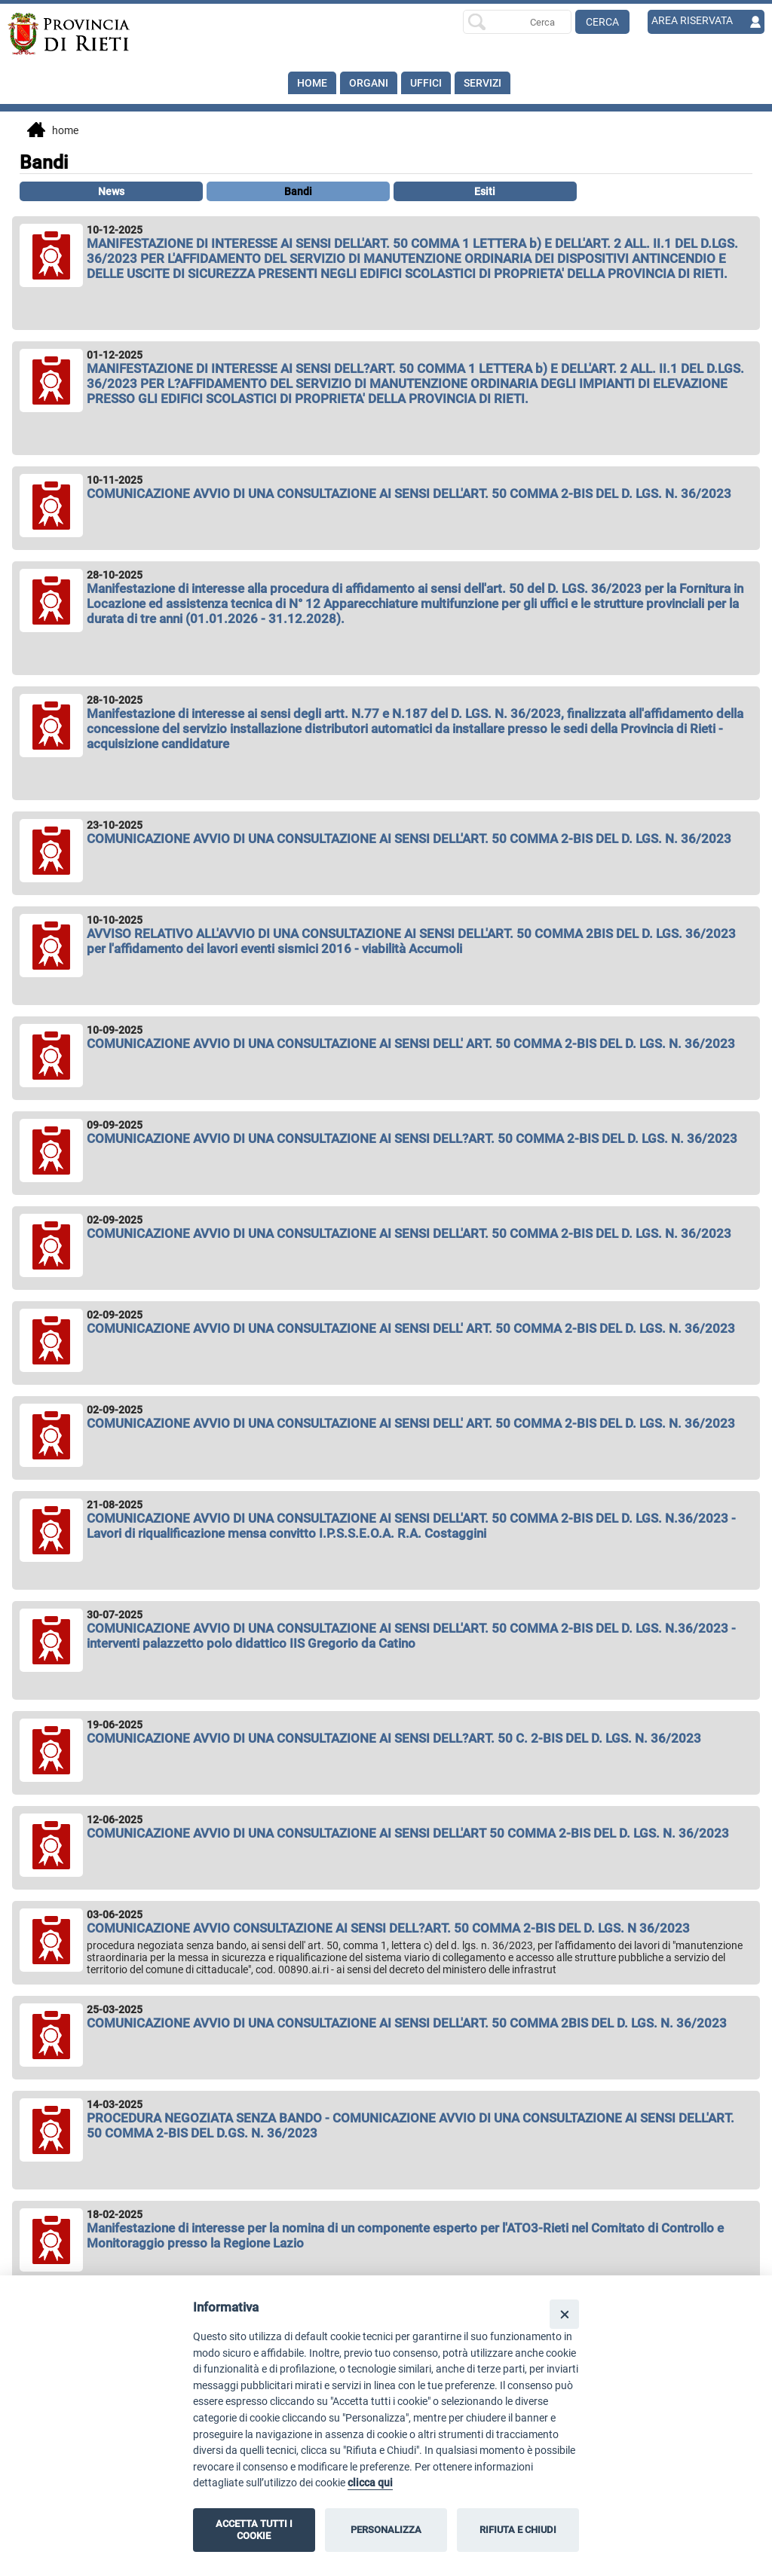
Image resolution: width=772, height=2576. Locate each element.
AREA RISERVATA (692, 20)
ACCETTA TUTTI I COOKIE (254, 2529)
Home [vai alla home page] (52, 131)
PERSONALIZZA (386, 2529)
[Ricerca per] (517, 22)
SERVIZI (482, 83)
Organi (368, 83)
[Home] (83, 34)
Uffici (426, 83)
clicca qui (370, 2483)
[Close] (564, 2314)
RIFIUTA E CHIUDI (517, 2529)
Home (312, 83)
